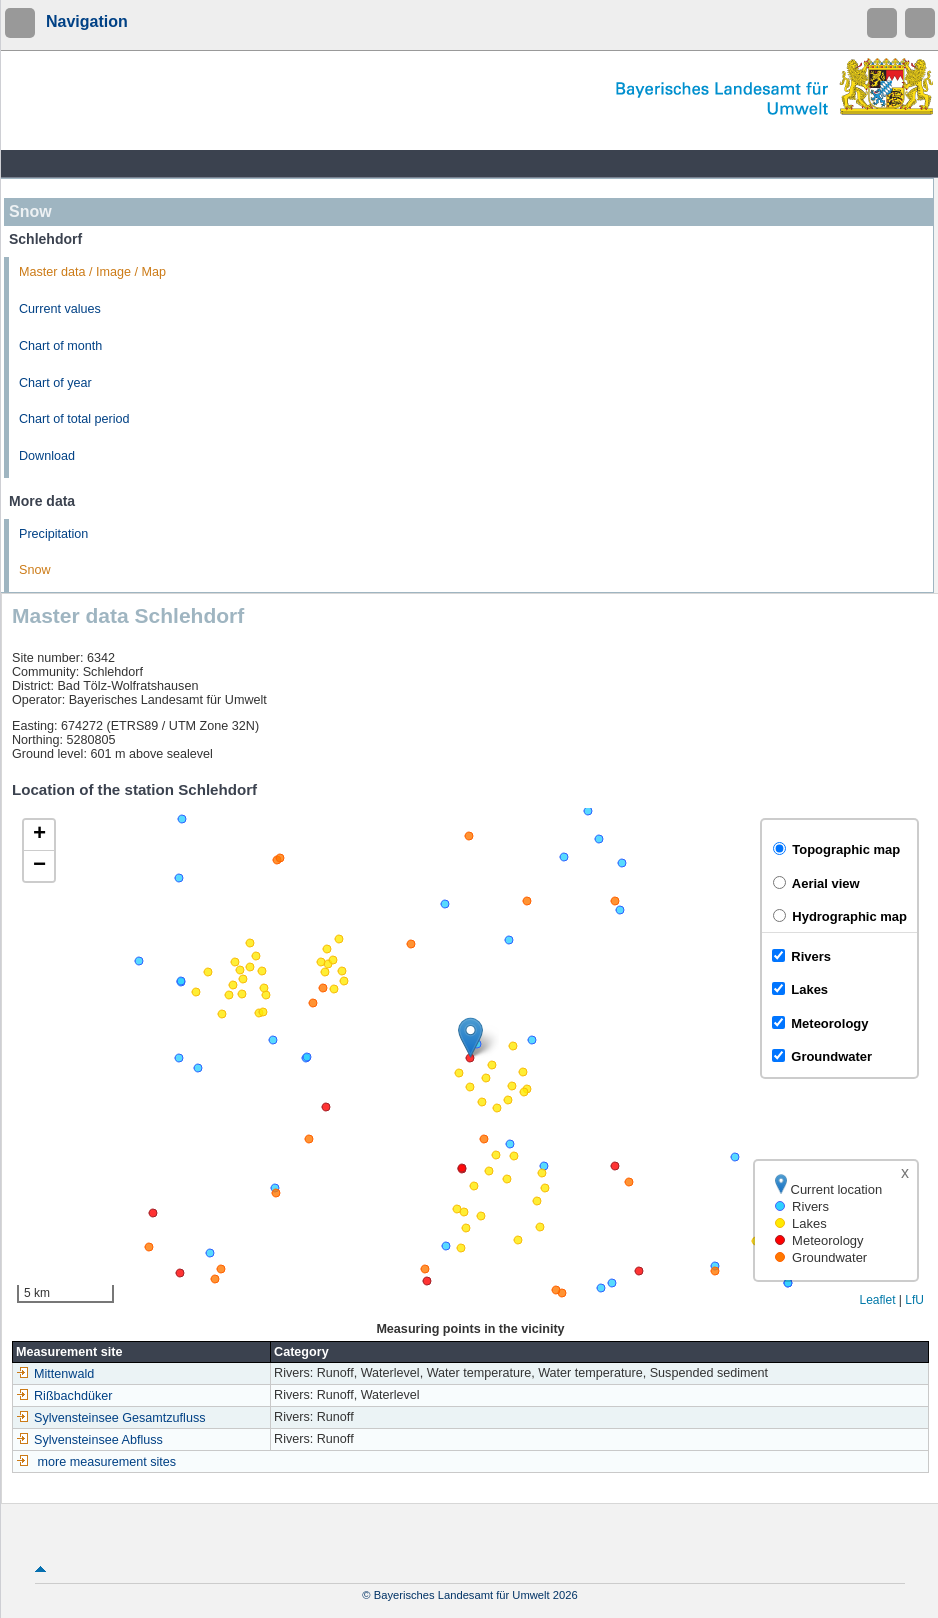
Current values (60, 309)
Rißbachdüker (64, 1396)
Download (47, 456)
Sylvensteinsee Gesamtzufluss (111, 1418)
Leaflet (877, 1300)
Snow (35, 570)
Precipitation (53, 534)
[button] (470, 1037)
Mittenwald (55, 1374)
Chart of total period (74, 419)
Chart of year (55, 383)
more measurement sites (107, 1462)
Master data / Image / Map (92, 272)
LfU (914, 1300)
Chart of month (60, 346)
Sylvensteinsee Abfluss (89, 1440)
